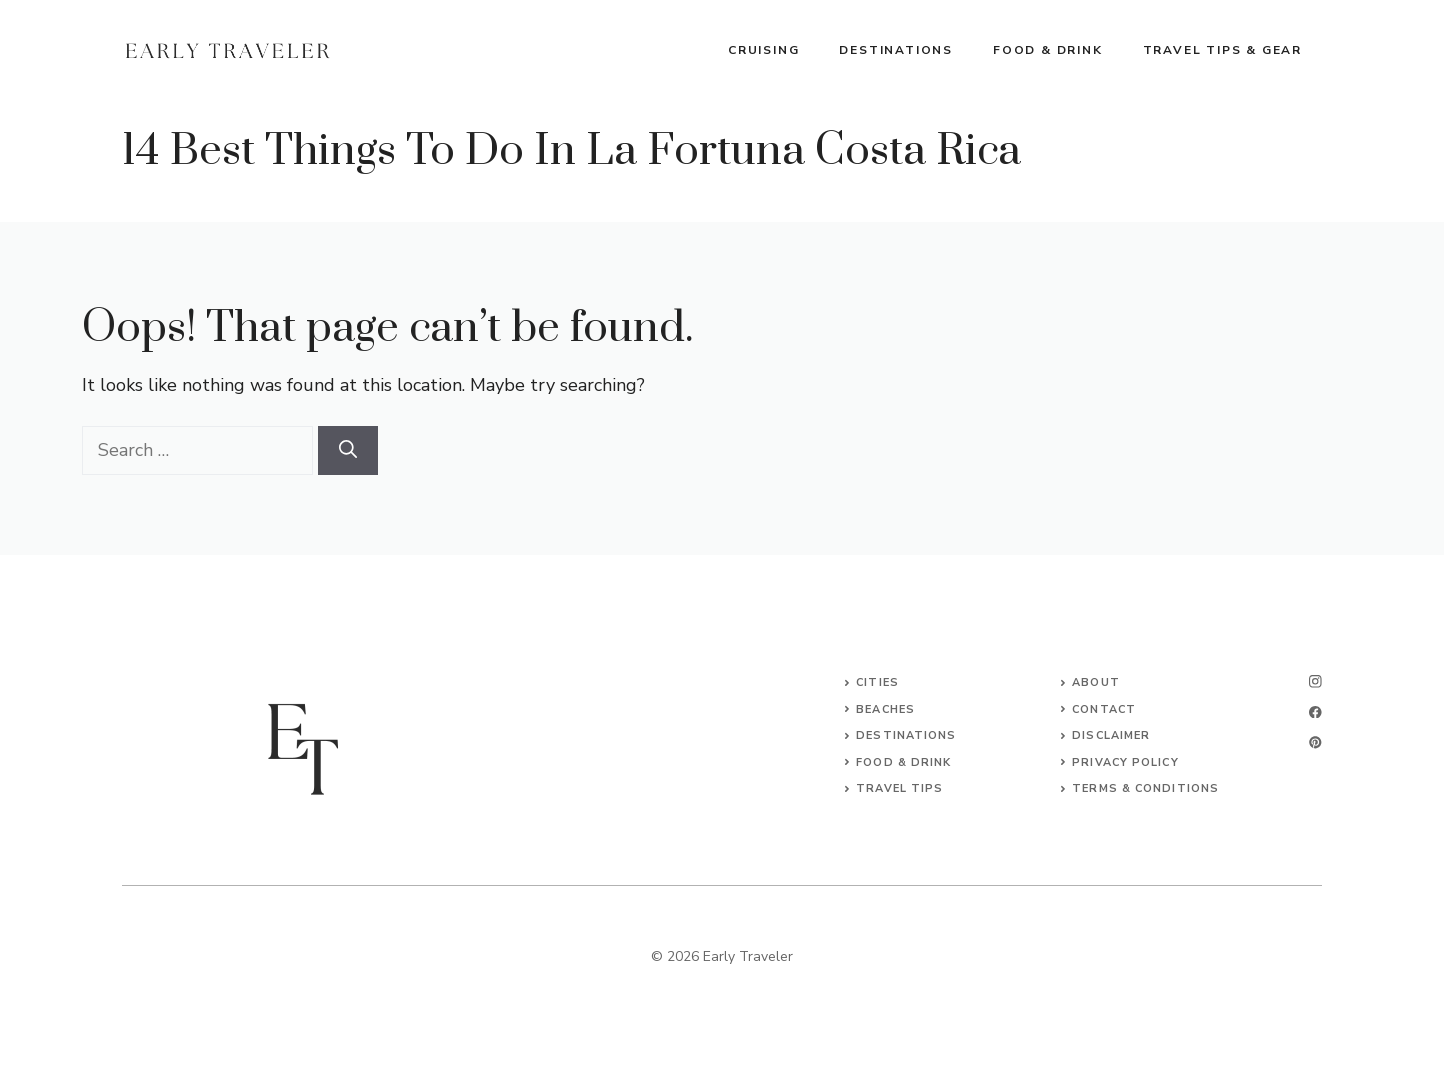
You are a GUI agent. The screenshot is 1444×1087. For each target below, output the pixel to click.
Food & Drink (1048, 50)
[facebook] (1315, 712)
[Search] (348, 450)
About (1096, 682)
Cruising (763, 50)
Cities (877, 682)
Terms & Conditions (1145, 788)
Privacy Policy (1125, 762)
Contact (1104, 709)
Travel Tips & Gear (1222, 50)
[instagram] (1315, 681)
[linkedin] (1315, 742)
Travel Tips (899, 788)
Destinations (896, 50)
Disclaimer (1111, 735)
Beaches (885, 709)
